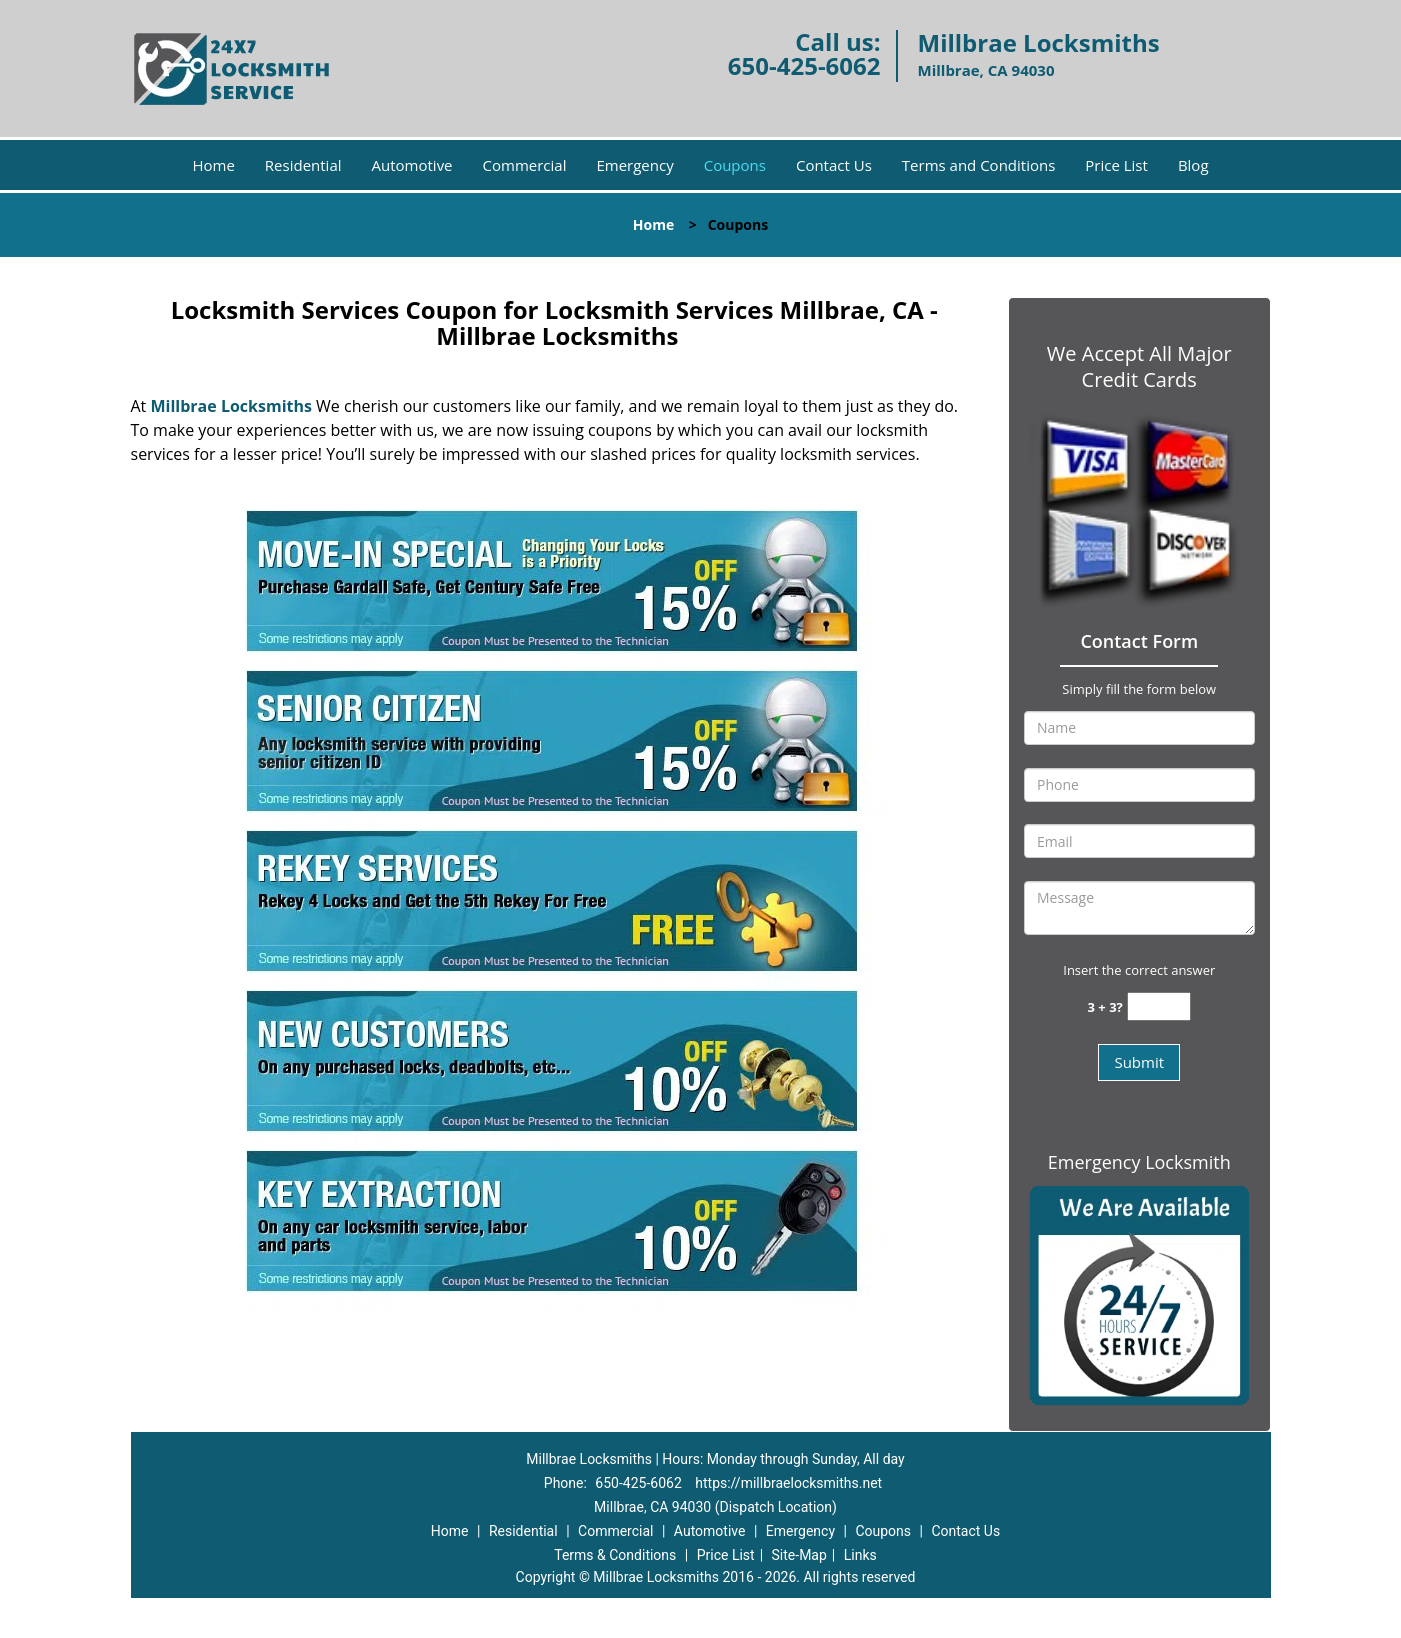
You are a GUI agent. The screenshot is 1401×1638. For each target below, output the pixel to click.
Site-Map (799, 1555)
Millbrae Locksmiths (230, 406)
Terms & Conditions (615, 1555)
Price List (1116, 165)
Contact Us (834, 165)
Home (213, 165)
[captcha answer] (1159, 1006)
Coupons (735, 165)
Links (860, 1555)
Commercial (525, 165)
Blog (1193, 165)
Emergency (634, 165)
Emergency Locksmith (1139, 1162)
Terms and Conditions (979, 165)
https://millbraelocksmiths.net (788, 1483)
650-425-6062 (804, 65)
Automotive (412, 165)
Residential (303, 165)
